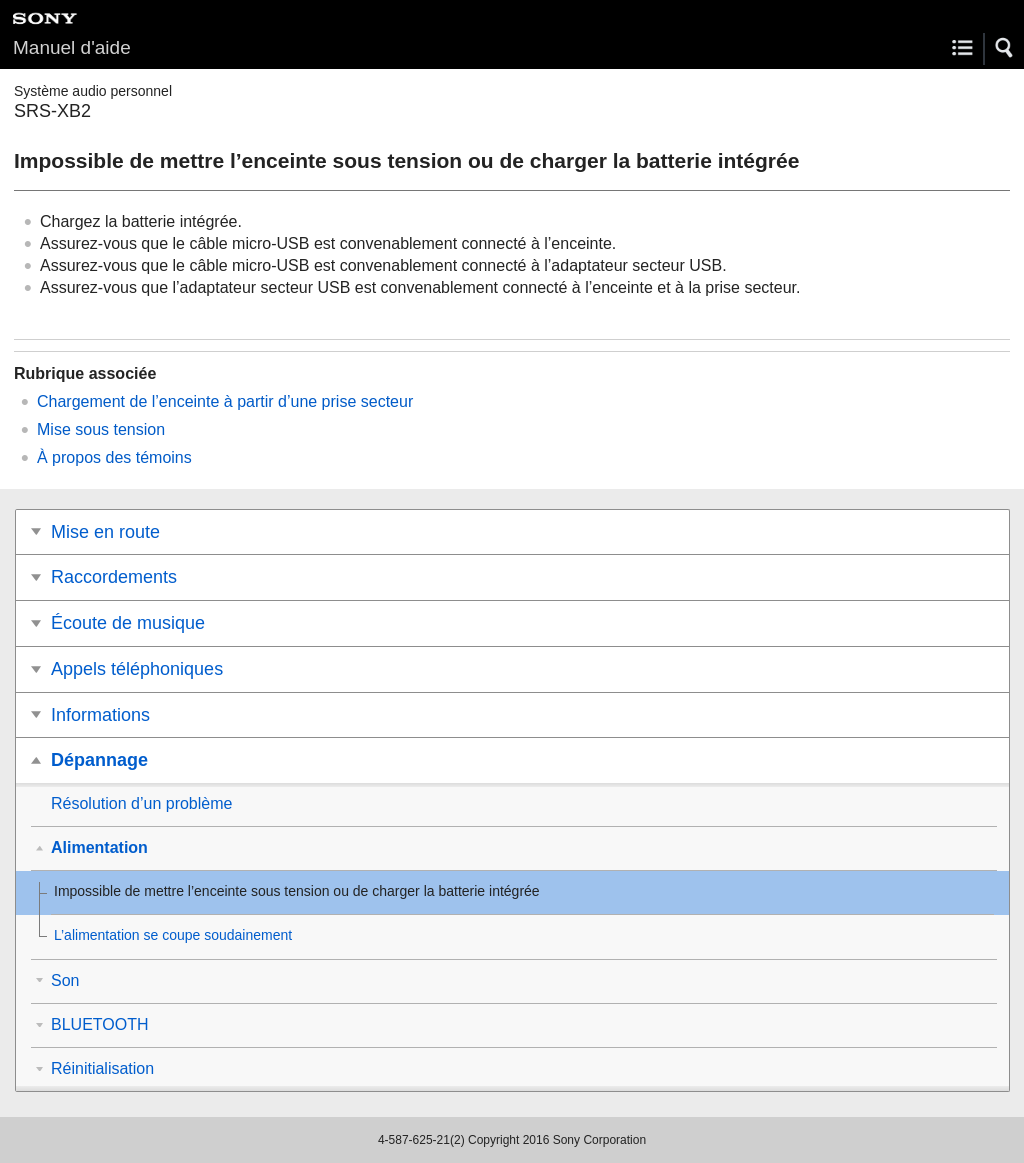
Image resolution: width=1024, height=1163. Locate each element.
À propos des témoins (114, 457)
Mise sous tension (101, 429)
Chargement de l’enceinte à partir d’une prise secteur (225, 401)
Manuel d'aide (72, 47)
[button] (1005, 48)
